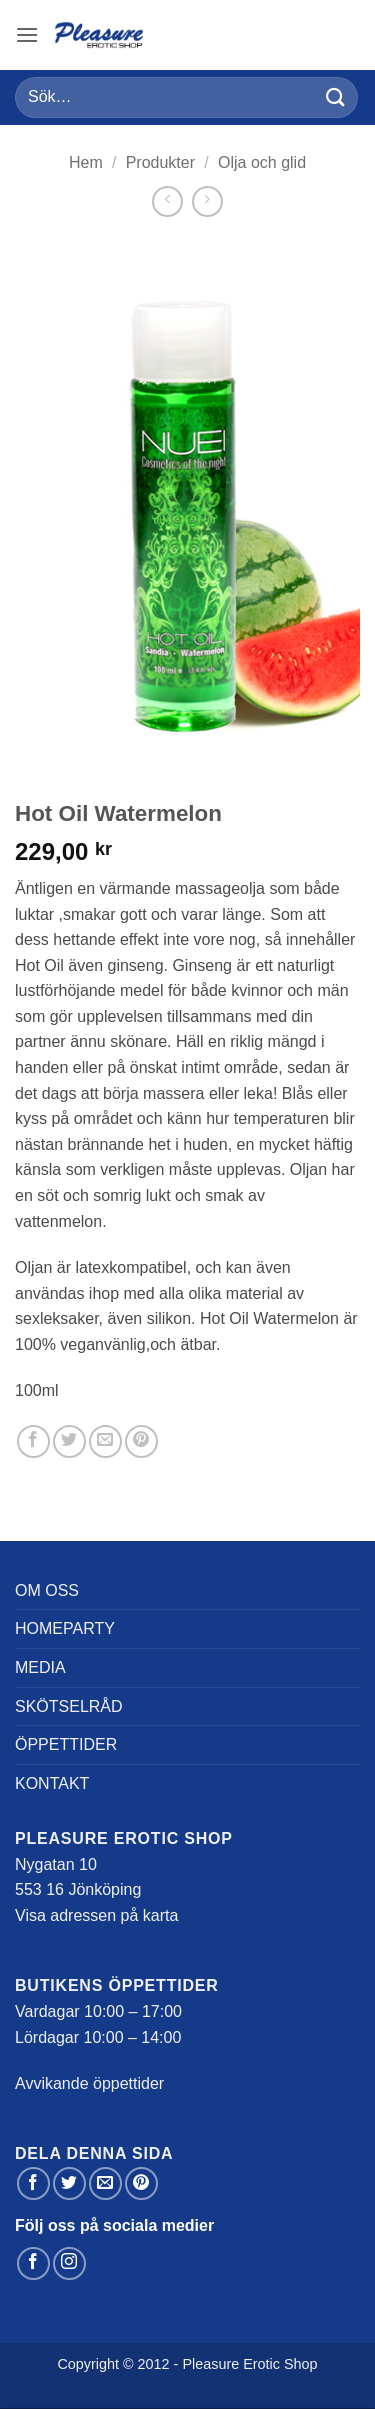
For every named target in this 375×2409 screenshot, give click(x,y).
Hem (86, 162)
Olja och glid (262, 162)
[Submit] (336, 97)
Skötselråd (69, 1706)
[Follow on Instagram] (69, 2263)
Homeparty (65, 1628)
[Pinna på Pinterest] (141, 1441)
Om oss (47, 1590)
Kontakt (52, 1783)
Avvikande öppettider (89, 2083)
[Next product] (167, 201)
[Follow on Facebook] (33, 2263)
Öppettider (66, 1744)
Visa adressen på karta (96, 1915)
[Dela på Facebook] (33, 1441)
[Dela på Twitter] (69, 1441)
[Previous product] (207, 201)
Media (40, 1667)
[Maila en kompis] (105, 1441)
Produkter (160, 162)
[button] (27, 34)
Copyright (88, 2364)
